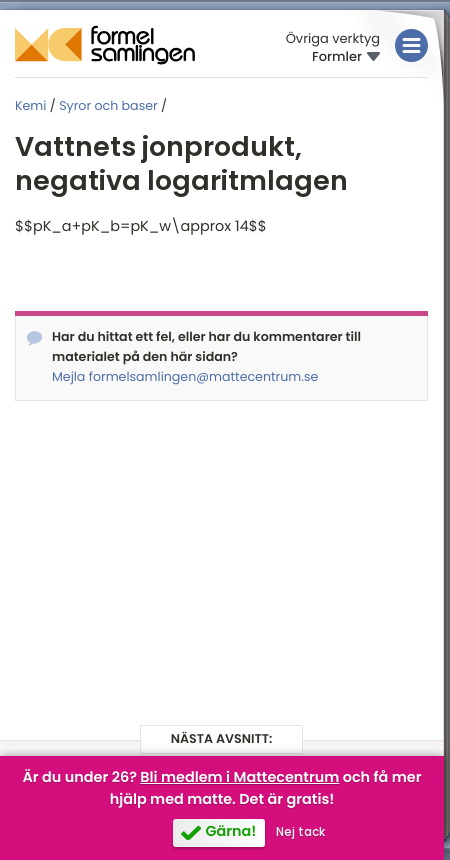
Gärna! (230, 832)
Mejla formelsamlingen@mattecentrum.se (185, 377)
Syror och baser (108, 106)
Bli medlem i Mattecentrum (239, 778)
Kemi (30, 106)
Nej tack (300, 832)
